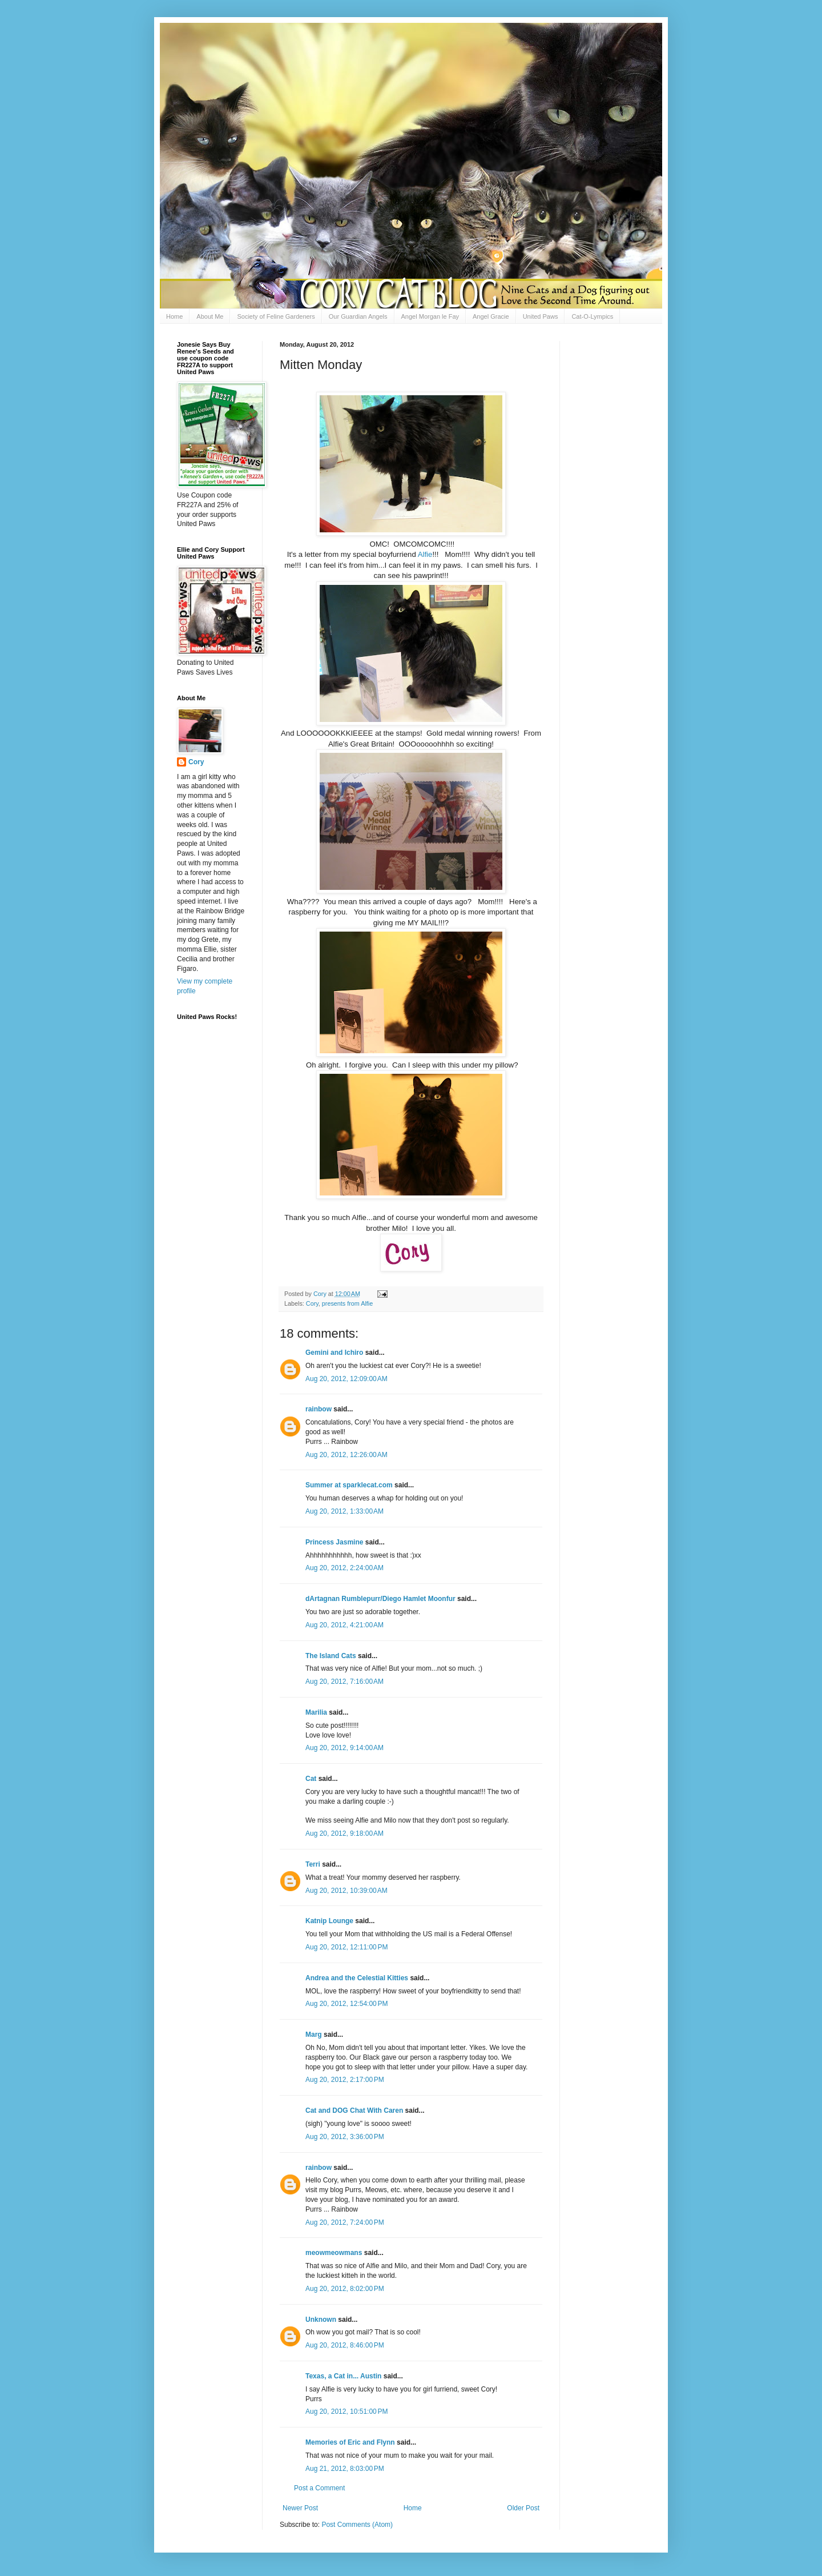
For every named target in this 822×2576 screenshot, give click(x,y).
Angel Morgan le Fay (430, 316)
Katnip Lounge (329, 1921)
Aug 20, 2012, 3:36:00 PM (344, 2137)
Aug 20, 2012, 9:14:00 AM (344, 1748)
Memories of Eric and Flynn (350, 2442)
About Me (209, 316)
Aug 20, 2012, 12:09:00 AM (346, 1379)
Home (174, 316)
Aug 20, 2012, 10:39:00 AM (346, 1891)
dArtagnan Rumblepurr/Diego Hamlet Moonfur (380, 1599)
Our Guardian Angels (358, 316)
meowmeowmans (333, 2253)
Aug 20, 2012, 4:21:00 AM (344, 1625)
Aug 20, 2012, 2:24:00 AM (344, 1568)
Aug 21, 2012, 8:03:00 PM (344, 2469)
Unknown (320, 2320)
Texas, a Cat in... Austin (343, 2376)
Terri (312, 1864)
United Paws (540, 316)
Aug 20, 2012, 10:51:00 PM (346, 2411)
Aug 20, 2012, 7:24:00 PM (344, 2222)
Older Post (523, 2508)
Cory (312, 1303)
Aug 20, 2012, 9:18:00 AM (344, 1833)
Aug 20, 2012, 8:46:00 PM (344, 2345)
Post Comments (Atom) (357, 2525)
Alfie (425, 554)
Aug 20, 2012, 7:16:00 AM (344, 1682)
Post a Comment (319, 2488)
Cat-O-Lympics (592, 316)
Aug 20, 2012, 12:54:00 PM (346, 2004)
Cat (310, 1779)
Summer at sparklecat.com (349, 1485)
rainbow (318, 1409)
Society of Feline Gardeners (276, 316)
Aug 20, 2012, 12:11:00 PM (346, 1947)
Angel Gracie (491, 316)
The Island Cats (330, 1656)
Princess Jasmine (334, 1542)
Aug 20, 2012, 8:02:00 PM (344, 2289)
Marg (313, 2035)
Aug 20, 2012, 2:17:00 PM (344, 2080)
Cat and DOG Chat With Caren (354, 2110)
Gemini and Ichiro (334, 1353)
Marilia (316, 1712)
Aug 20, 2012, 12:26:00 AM (346, 1455)
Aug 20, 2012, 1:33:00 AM (344, 1511)
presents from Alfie (347, 1303)
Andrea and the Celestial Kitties (356, 1978)
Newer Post (300, 2508)
